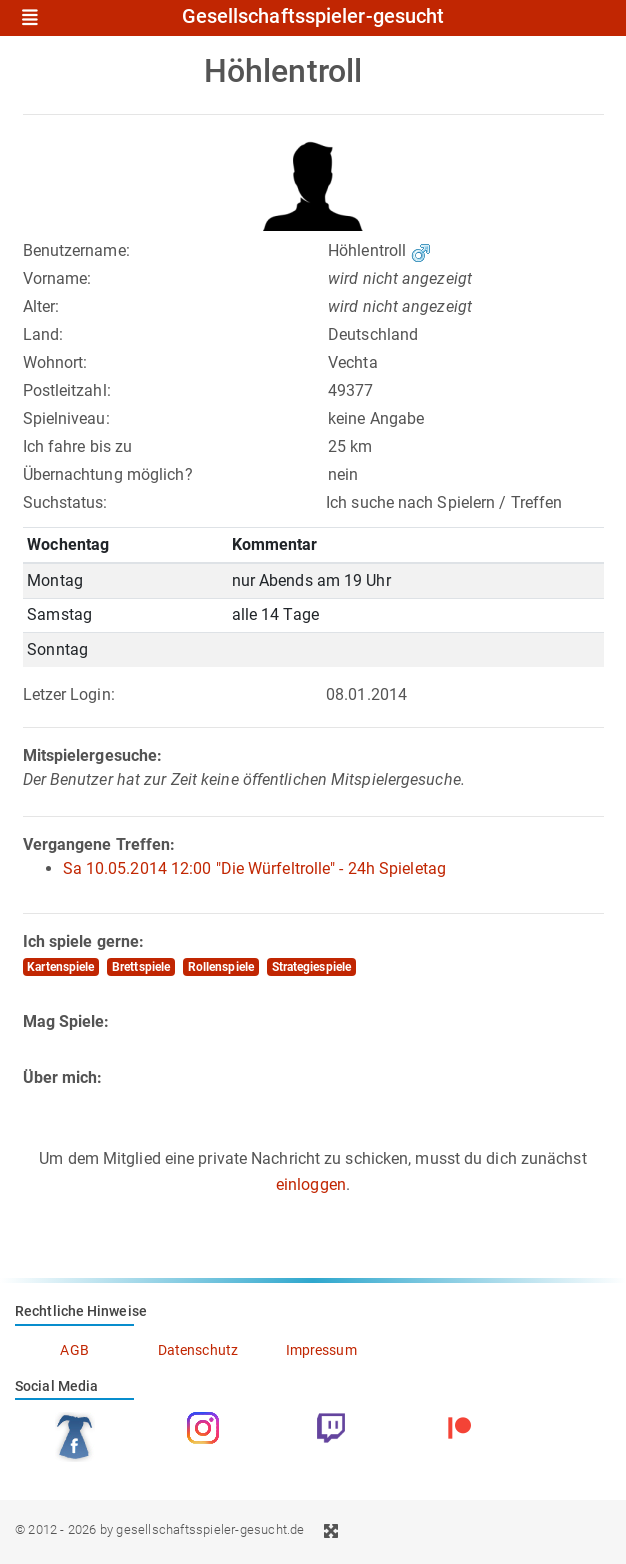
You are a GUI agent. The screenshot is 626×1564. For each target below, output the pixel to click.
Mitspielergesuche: (93, 755)
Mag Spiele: (66, 1021)
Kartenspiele (60, 967)
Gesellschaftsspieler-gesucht (313, 17)
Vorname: (57, 278)
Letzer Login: (69, 694)
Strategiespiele (312, 967)
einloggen (311, 1184)
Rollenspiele (221, 967)
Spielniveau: (66, 418)
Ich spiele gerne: (84, 941)
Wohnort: (55, 362)
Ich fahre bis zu (78, 446)
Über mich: (63, 1077)
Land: (43, 334)
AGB (74, 1350)
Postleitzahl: (67, 390)
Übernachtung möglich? (108, 474)
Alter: (41, 306)
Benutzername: (76, 250)
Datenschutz (198, 1350)
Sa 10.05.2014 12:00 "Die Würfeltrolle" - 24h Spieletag (254, 868)
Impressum (321, 1350)
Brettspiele (141, 967)
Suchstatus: (65, 502)
